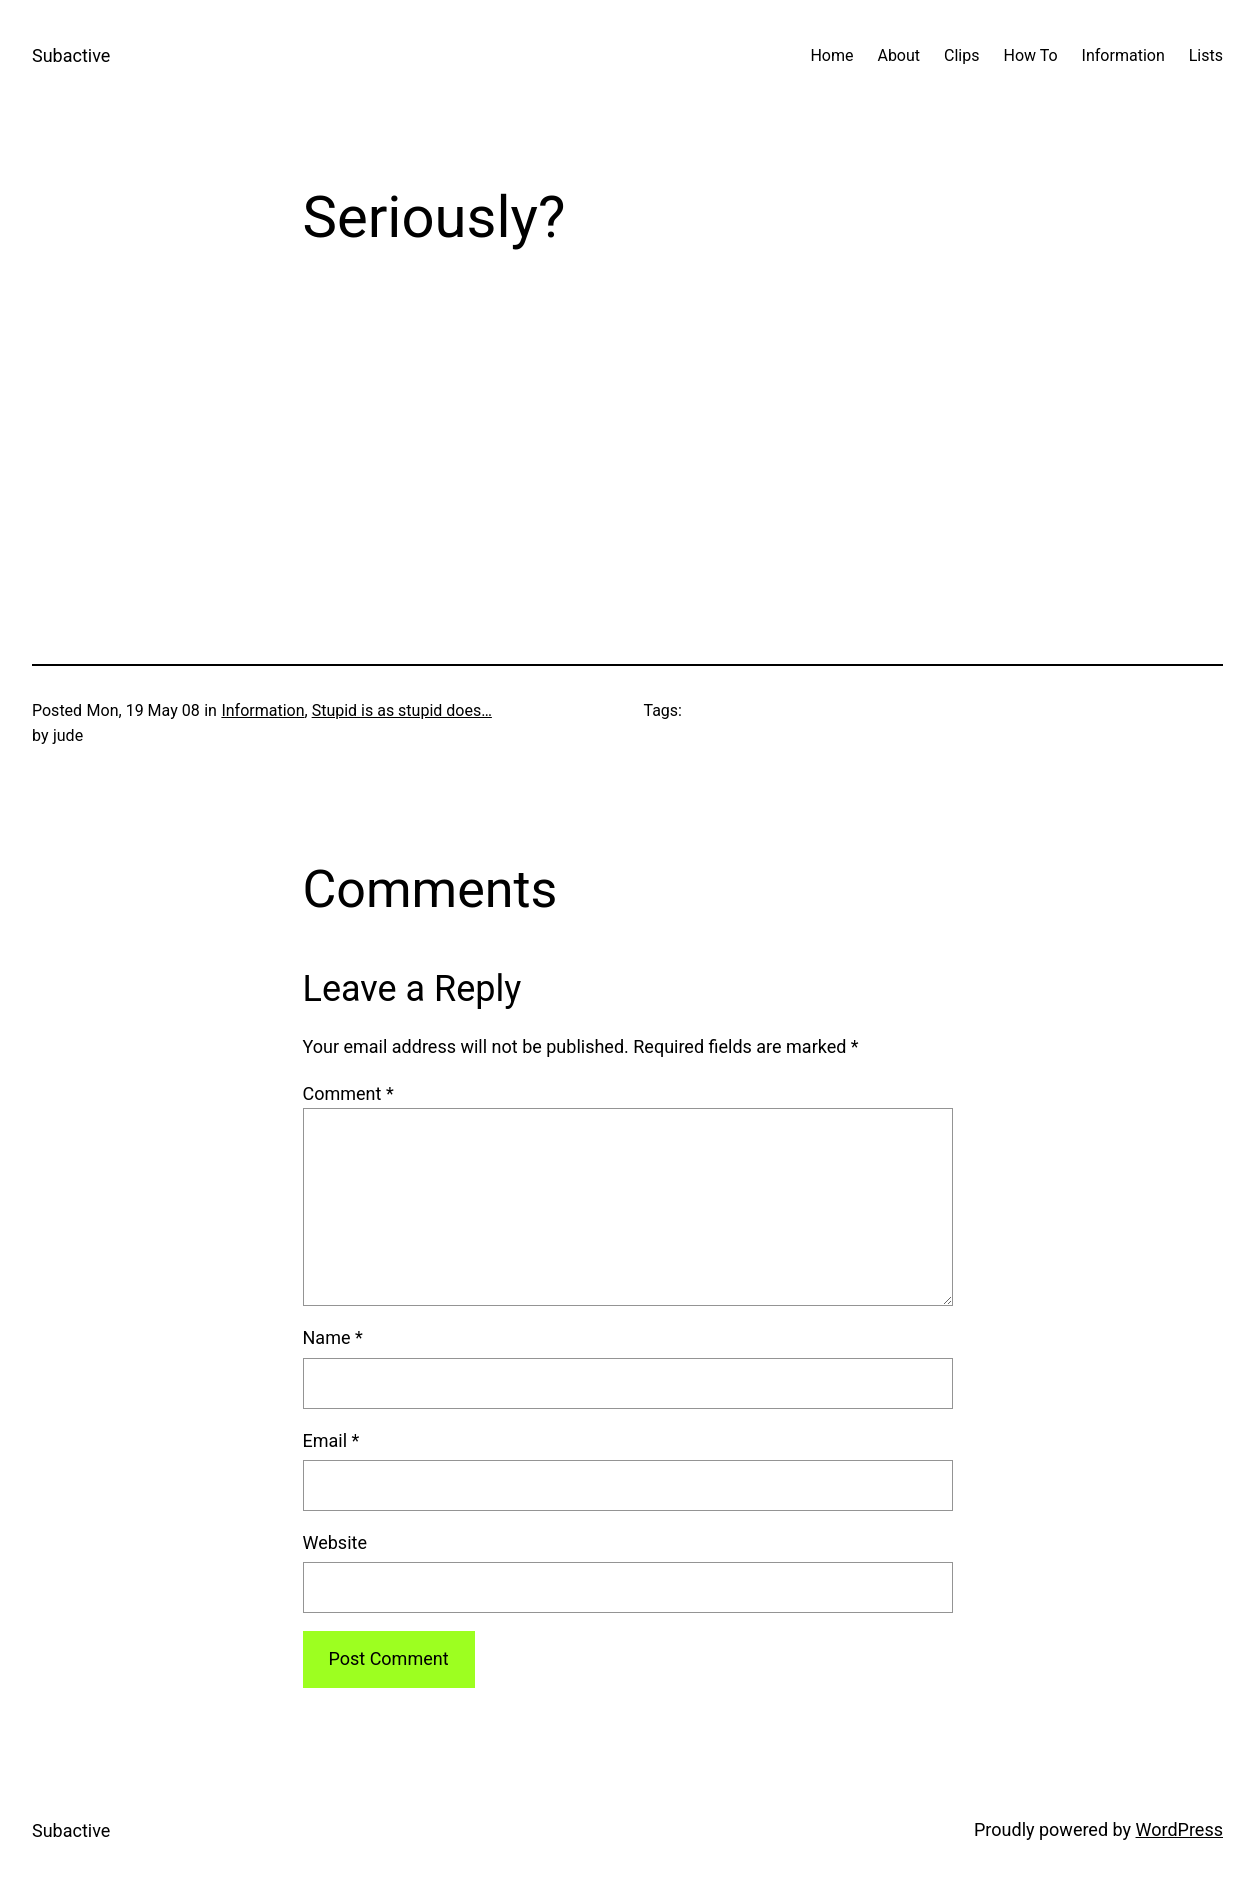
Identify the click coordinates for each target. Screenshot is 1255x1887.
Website (335, 1542)
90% (461, 449)
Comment (348, 1093)
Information (262, 710)
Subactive (71, 55)
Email (331, 1440)
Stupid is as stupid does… (402, 710)
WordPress (1179, 1829)
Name (333, 1337)
